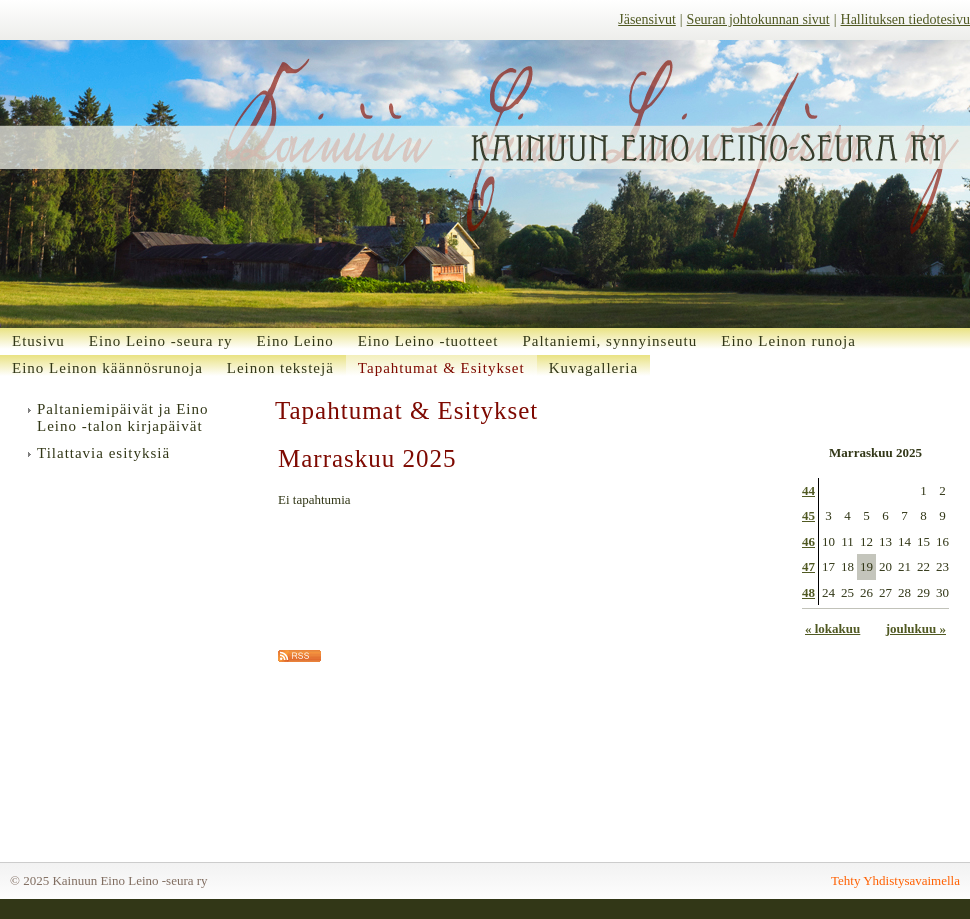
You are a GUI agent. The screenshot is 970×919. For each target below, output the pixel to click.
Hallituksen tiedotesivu (905, 19)
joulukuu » (916, 628)
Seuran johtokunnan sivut (758, 19)
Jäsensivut (647, 19)
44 (808, 490)
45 (808, 515)
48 (808, 592)
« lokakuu (832, 628)
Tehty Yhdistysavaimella (895, 880)
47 (808, 566)
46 (808, 541)
